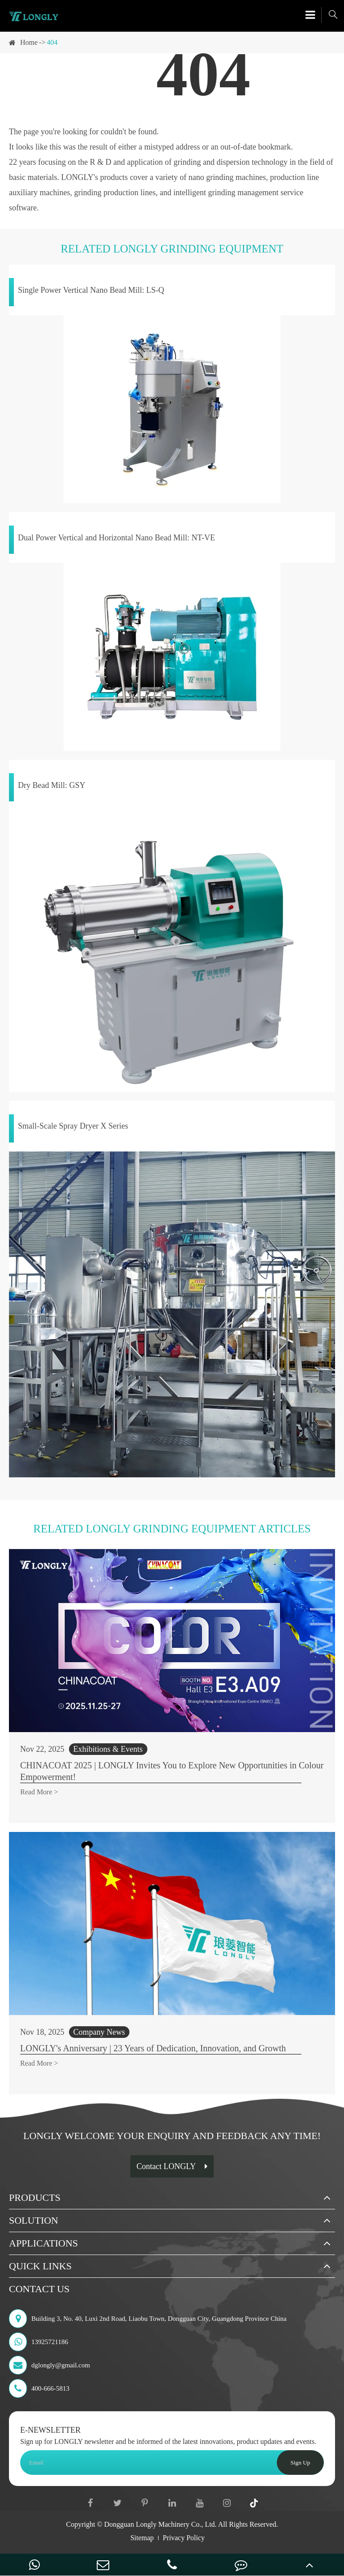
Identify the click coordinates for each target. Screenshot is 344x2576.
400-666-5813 (39, 2388)
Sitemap (142, 2538)
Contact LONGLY (172, 2166)
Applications (43, 2243)
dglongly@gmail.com (49, 2365)
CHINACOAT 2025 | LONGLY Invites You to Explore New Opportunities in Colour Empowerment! (172, 1771)
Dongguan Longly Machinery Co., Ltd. (160, 2524)
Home (29, 42)
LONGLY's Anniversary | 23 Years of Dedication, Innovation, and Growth (153, 2048)
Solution (33, 2220)
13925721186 (38, 2341)
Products (34, 2197)
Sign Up (300, 2462)
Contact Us (39, 2288)
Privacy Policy (184, 2538)
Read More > (39, 1792)
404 (52, 42)
